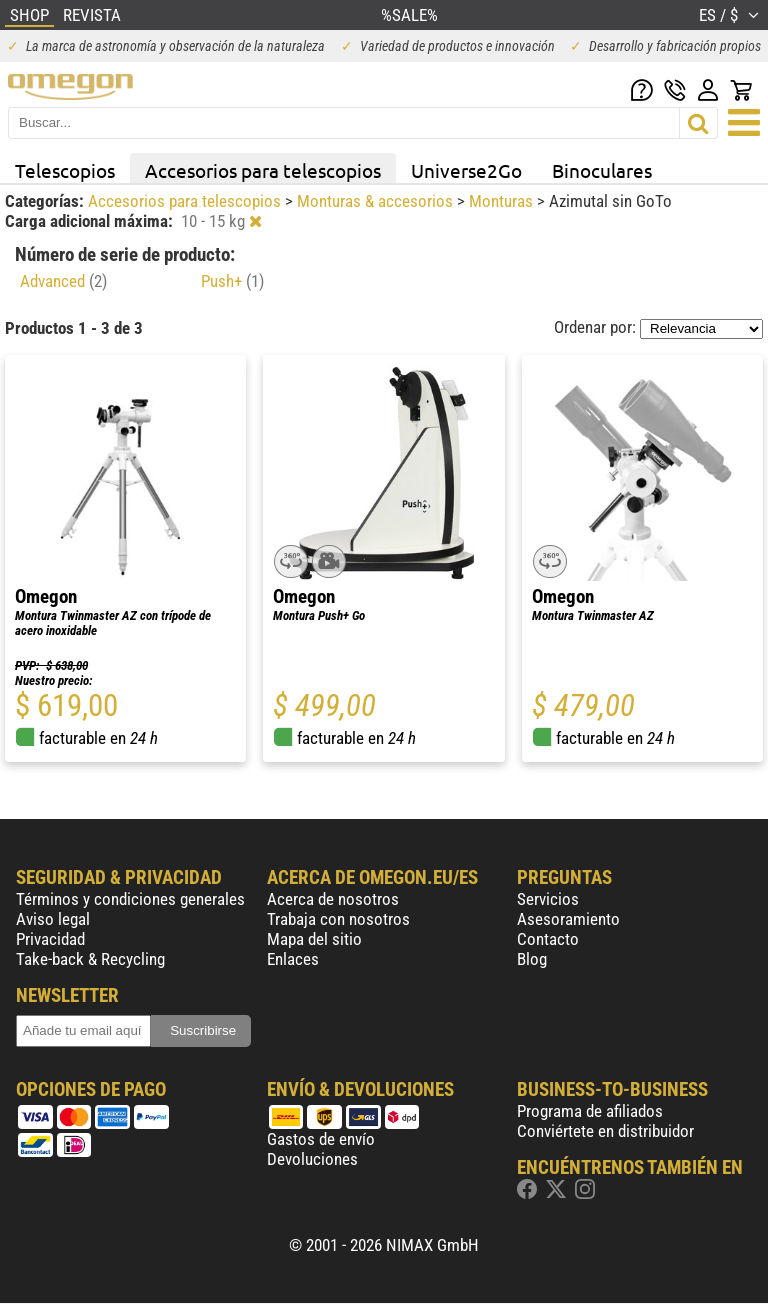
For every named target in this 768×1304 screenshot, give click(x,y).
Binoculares (602, 170)
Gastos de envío (321, 1139)
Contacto (548, 939)
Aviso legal (53, 919)
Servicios (548, 899)
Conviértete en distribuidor (605, 1131)
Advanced (63, 281)
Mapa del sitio (314, 939)
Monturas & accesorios (377, 201)
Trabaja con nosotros (338, 919)
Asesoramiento (568, 919)
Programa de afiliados (590, 1111)
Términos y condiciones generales (130, 899)
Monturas (503, 201)
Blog (532, 959)
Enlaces (293, 959)
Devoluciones (312, 1159)
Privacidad (50, 939)
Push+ (232, 281)
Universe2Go (466, 170)
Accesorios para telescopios (263, 170)
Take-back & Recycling (90, 959)
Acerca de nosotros (333, 899)
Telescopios (65, 170)
